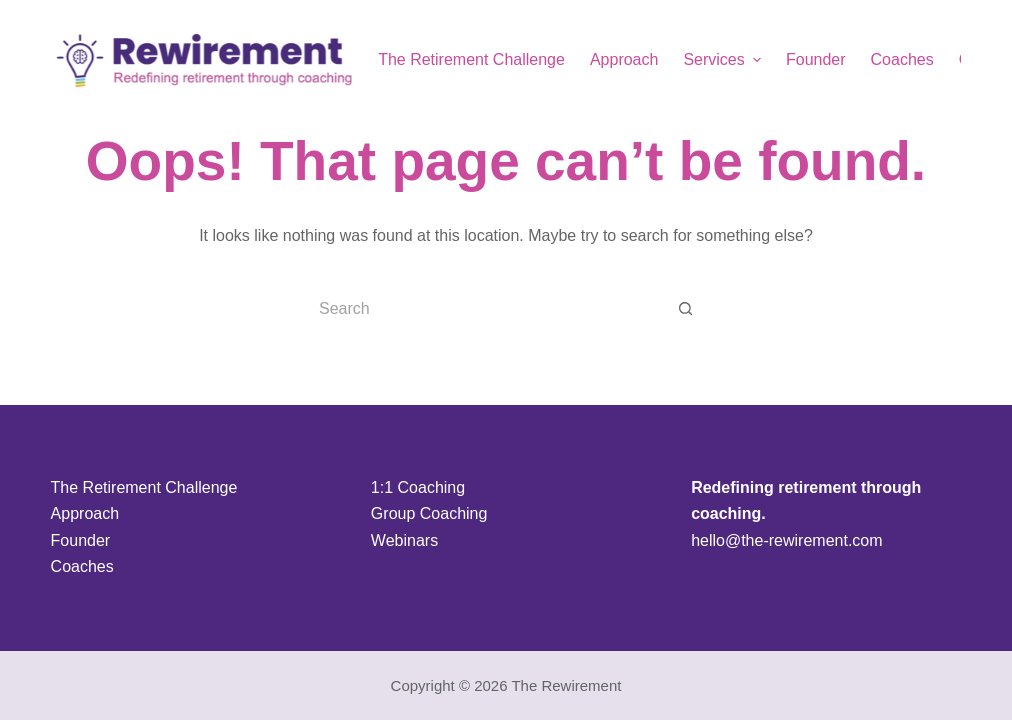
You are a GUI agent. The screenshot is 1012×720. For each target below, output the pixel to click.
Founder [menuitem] (816, 59)
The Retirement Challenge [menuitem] (471, 59)
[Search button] (686, 309)
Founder (81, 540)
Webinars (404, 540)
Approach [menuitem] (624, 59)
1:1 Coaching (418, 487)
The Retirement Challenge (144, 487)
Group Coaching (429, 513)
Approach (85, 513)
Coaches (82, 566)
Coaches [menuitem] (902, 59)
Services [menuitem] (724, 60)
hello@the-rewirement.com (786, 540)
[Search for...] (486, 309)
